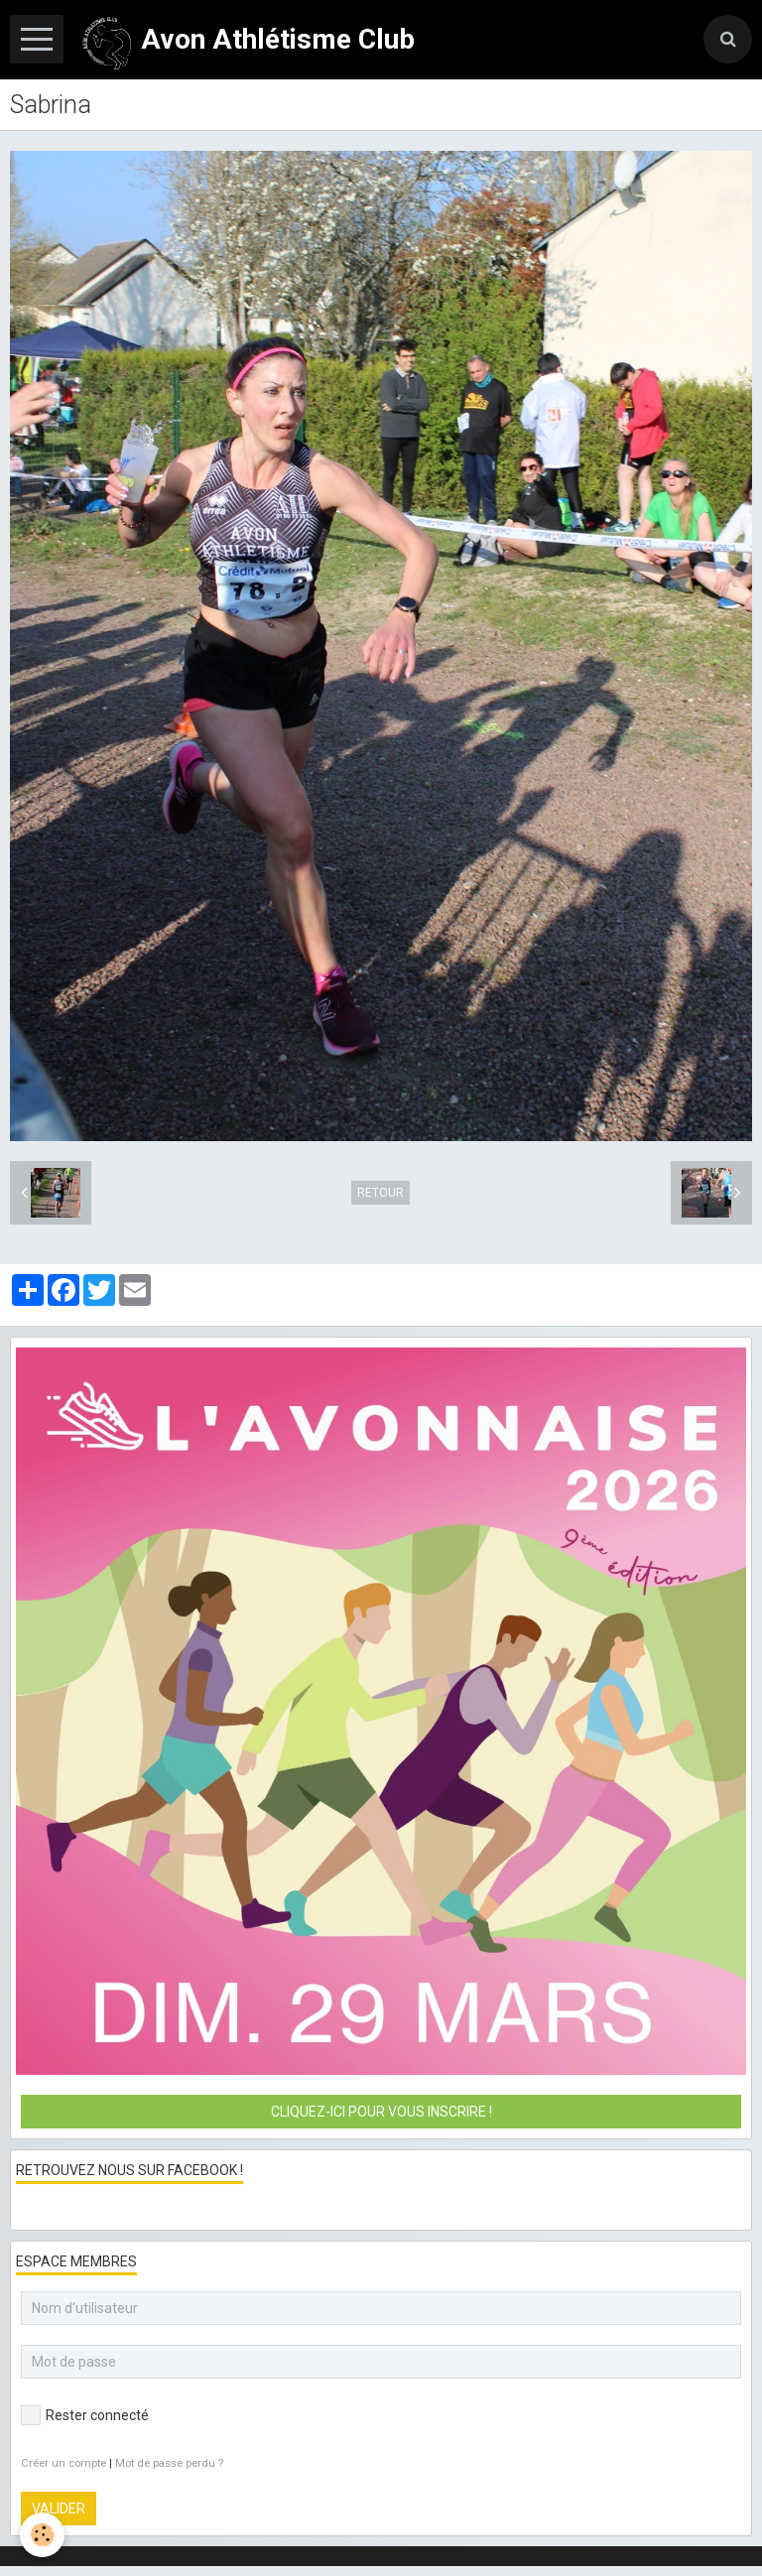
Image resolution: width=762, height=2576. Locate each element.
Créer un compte (63, 2463)
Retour (380, 1193)
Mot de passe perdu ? (169, 2463)
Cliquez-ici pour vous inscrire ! (381, 2112)
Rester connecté (85, 2415)
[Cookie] (42, 2534)
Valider (58, 2508)
